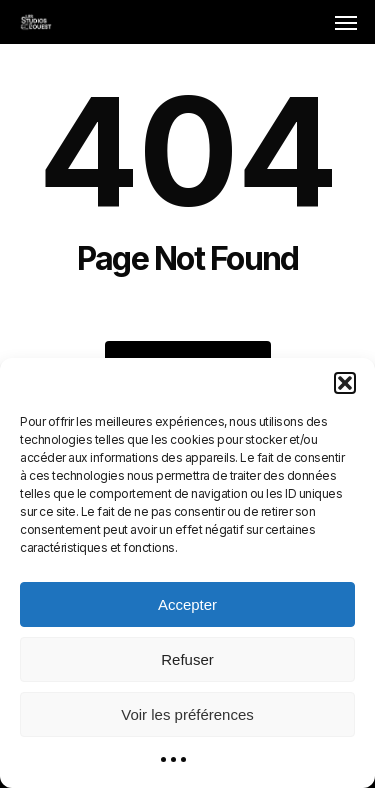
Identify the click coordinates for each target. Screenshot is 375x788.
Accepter (187, 604)
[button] (345, 383)
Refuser (187, 659)
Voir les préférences (187, 714)
